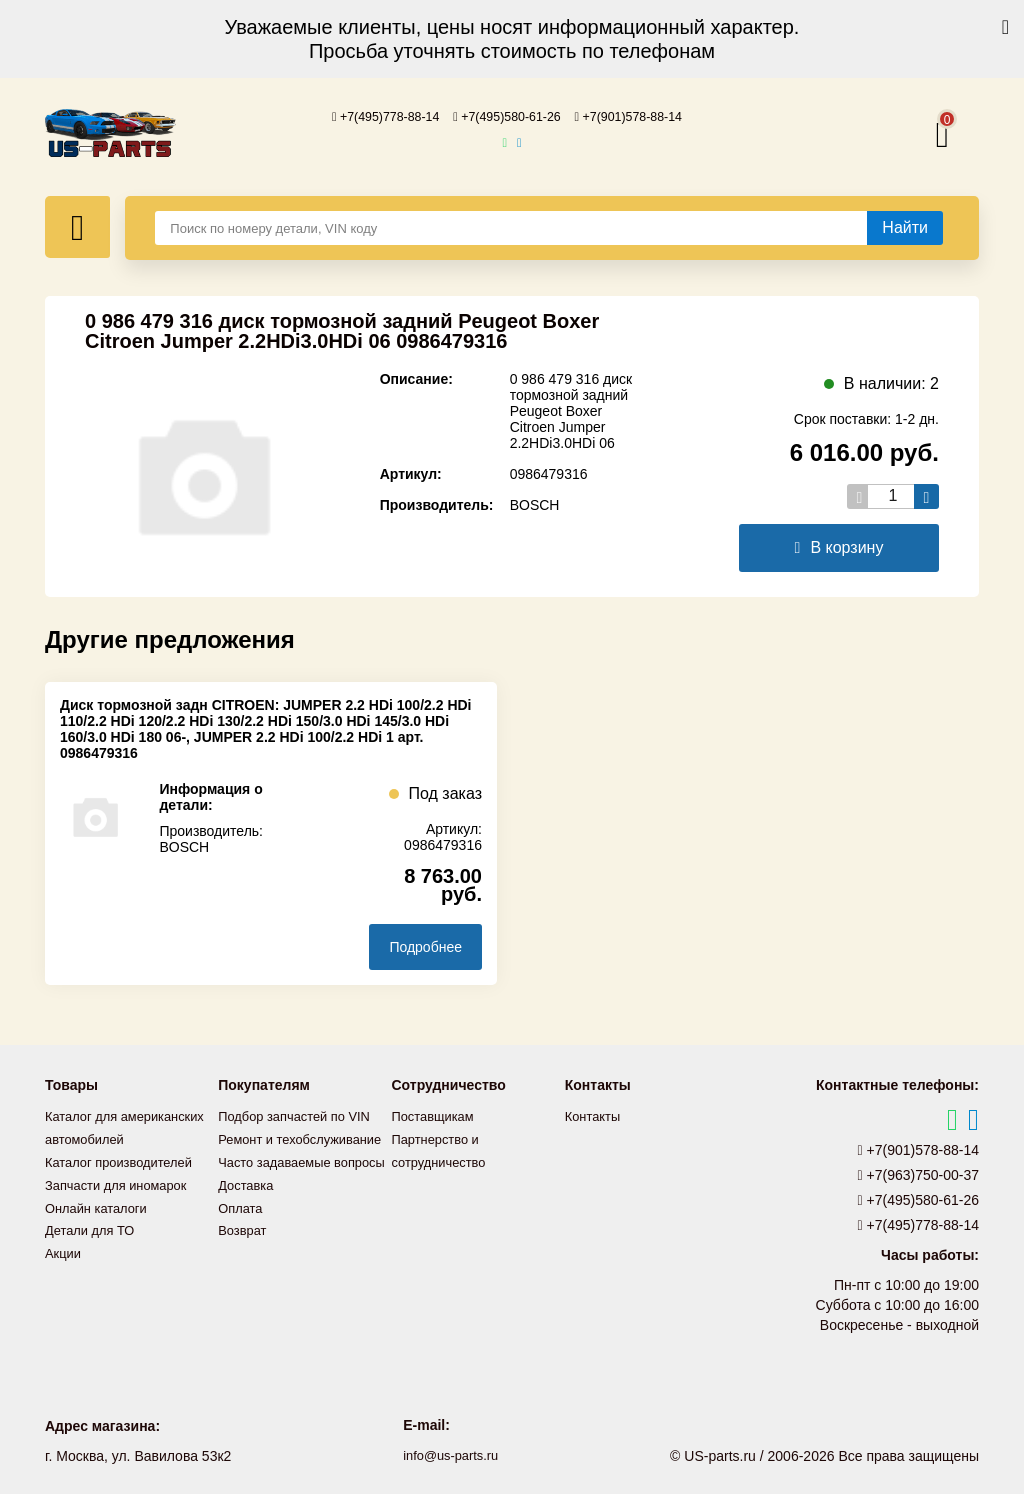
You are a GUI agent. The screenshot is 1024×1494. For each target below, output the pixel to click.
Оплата (242, 1247)
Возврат (244, 1269)
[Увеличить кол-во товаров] (926, 495)
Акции (64, 1269)
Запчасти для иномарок (122, 1203)
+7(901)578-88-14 (643, 116)
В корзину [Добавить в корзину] (839, 546)
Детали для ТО (93, 1247)
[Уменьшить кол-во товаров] (859, 495)
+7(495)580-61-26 (507, 116)
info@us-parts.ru (451, 1454)
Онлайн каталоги (100, 1225)
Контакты (595, 1115)
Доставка (248, 1225)
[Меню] (77, 226)
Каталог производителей (125, 1181)
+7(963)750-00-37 (919, 1174)
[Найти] (905, 227)
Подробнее (425, 946)
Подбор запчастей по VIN (300, 1115)
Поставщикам (437, 1115)
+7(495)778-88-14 (372, 116)
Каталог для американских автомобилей (90, 1137)
